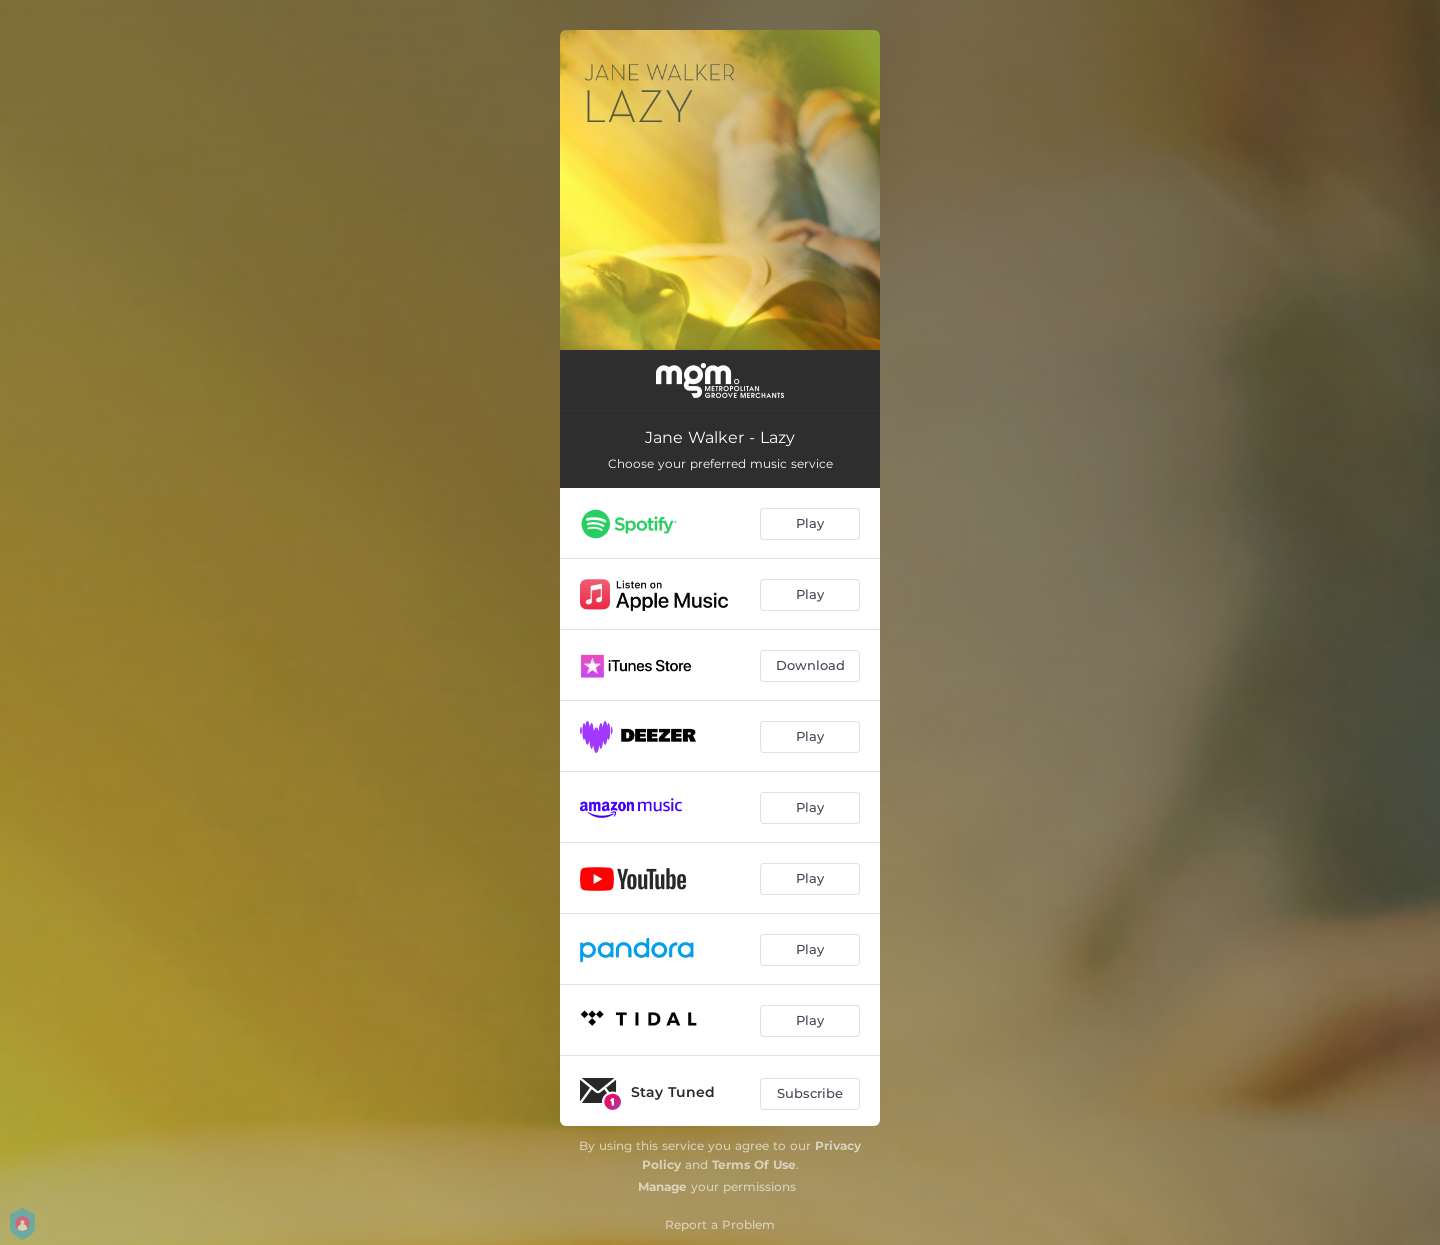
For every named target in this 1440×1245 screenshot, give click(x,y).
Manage (662, 1186)
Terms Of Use (754, 1164)
